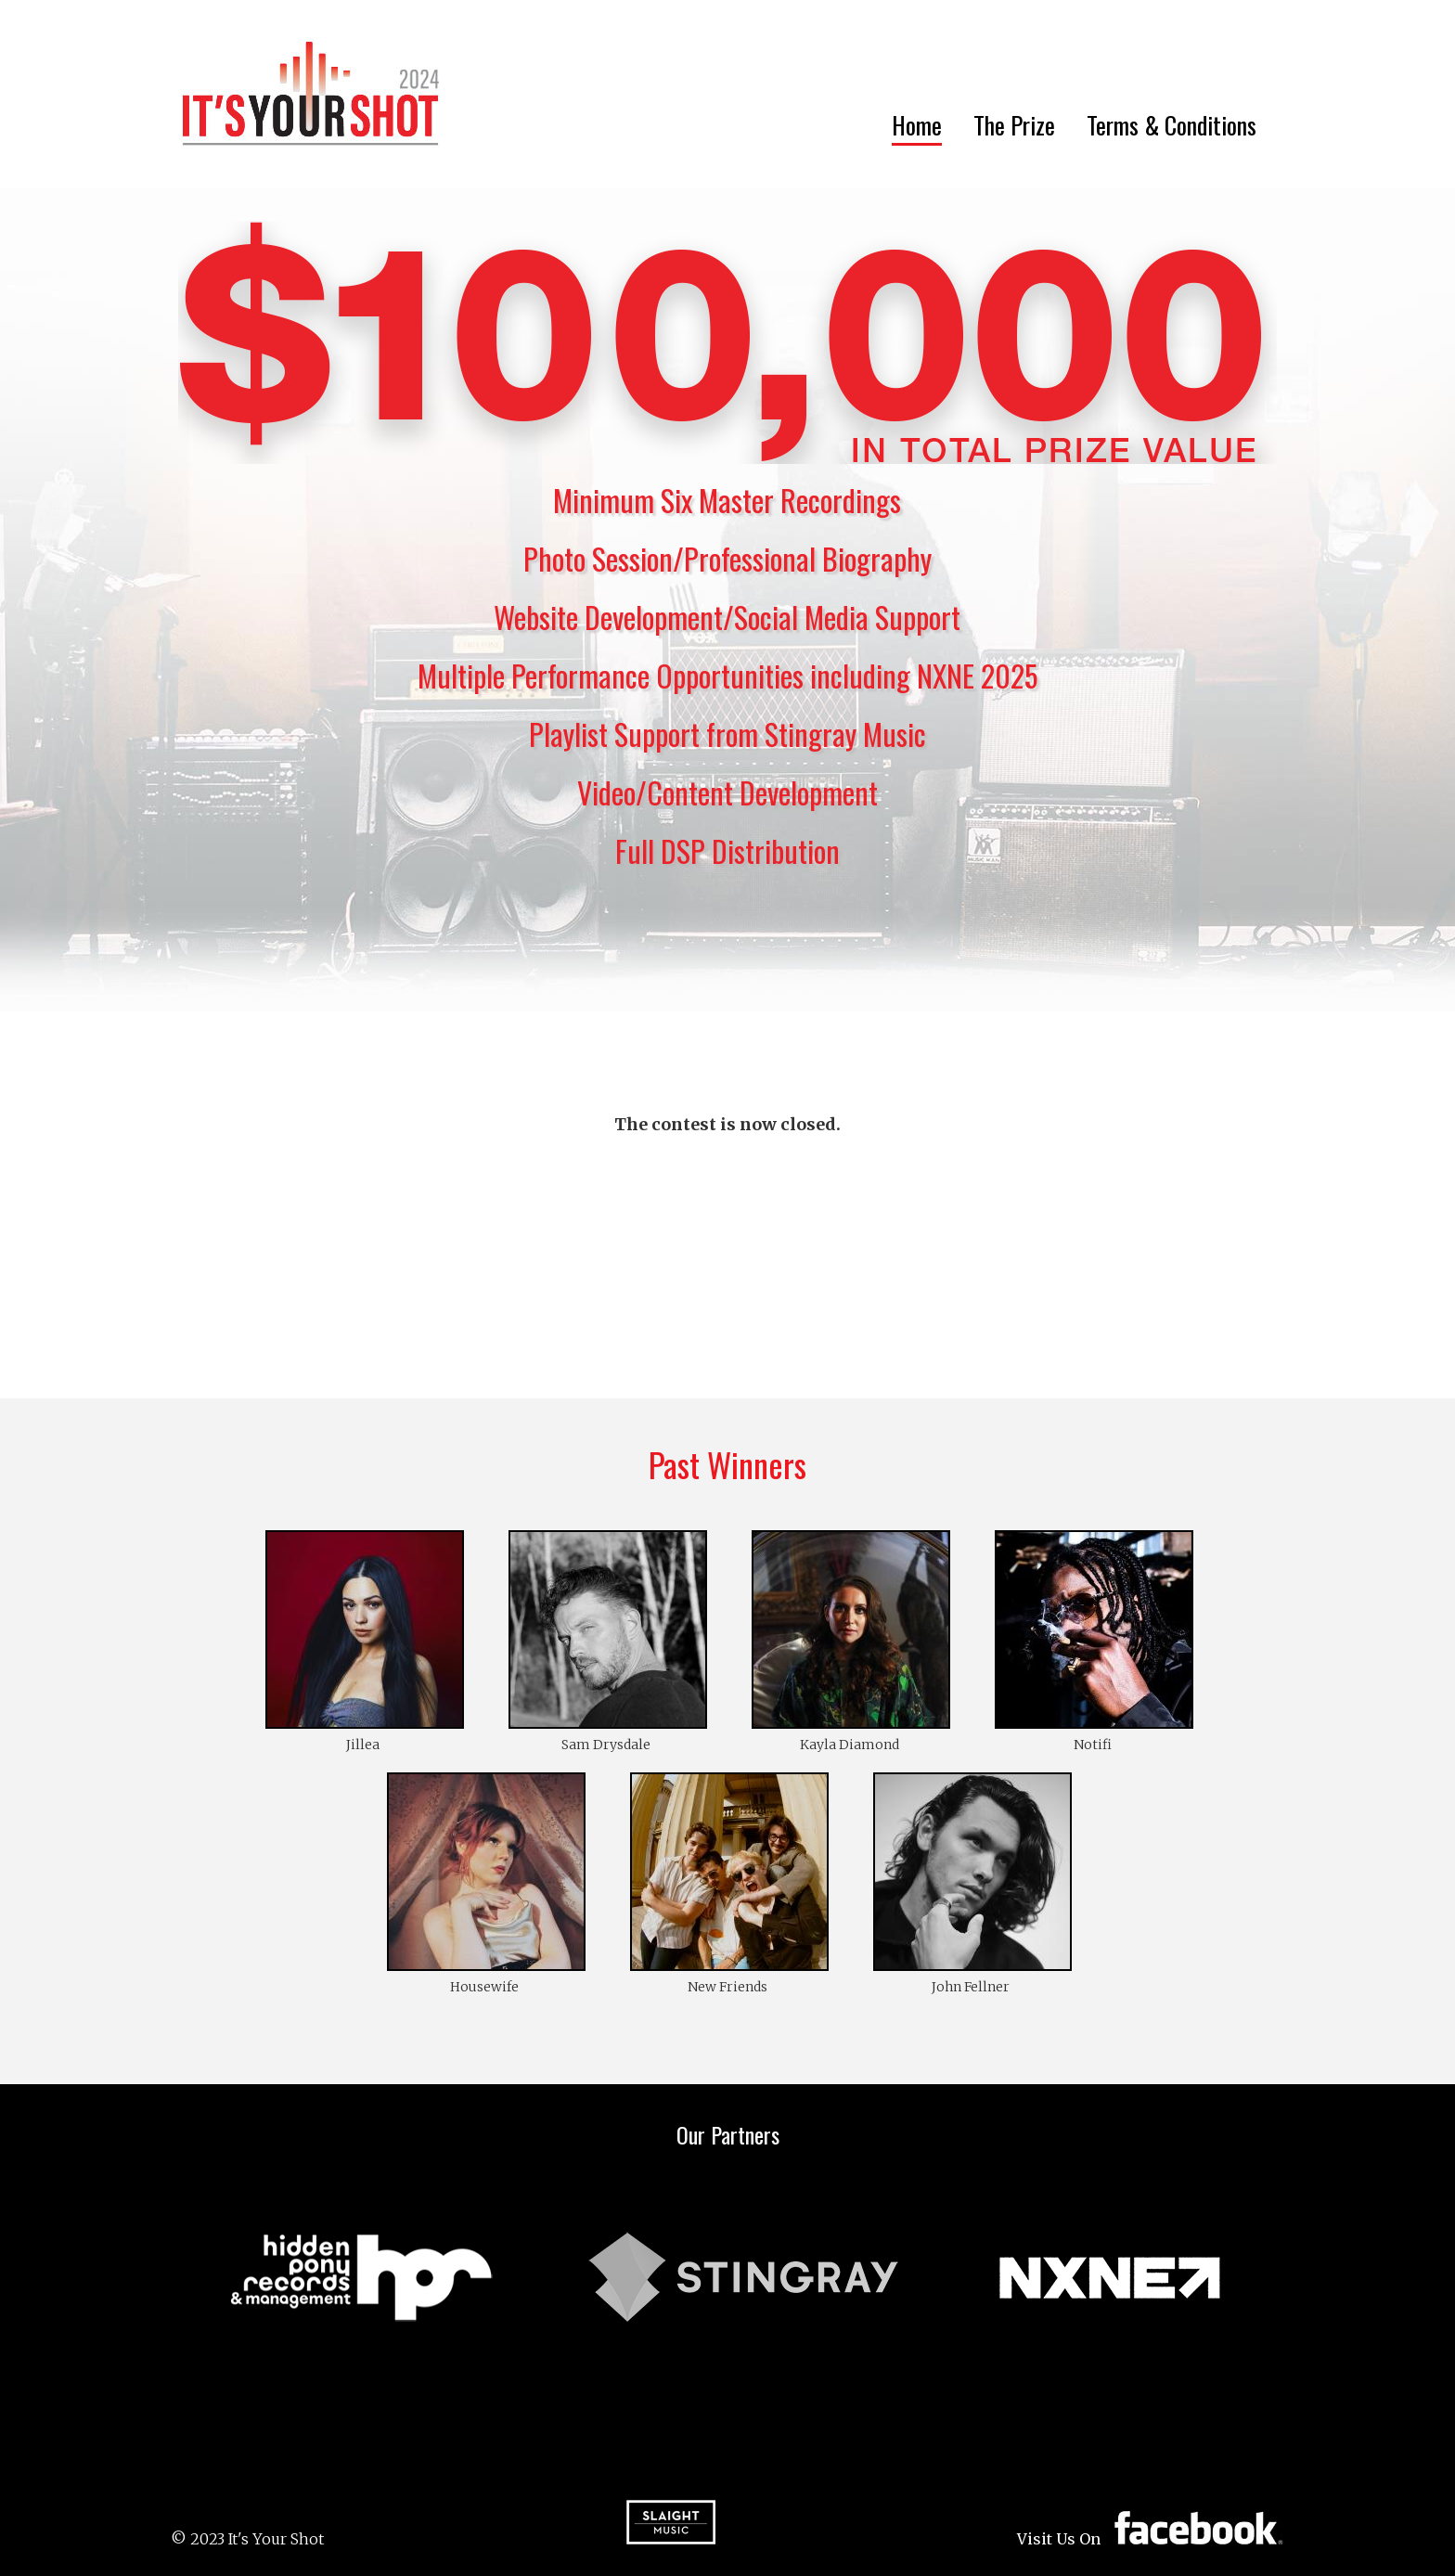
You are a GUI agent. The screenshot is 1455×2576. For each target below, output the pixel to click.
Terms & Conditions (1171, 125)
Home (917, 125)
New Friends (727, 1986)
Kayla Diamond (849, 1744)
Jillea (363, 1744)
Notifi (1093, 1744)
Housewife (484, 1986)
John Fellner (971, 1986)
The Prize (1014, 125)
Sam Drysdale (605, 1744)
